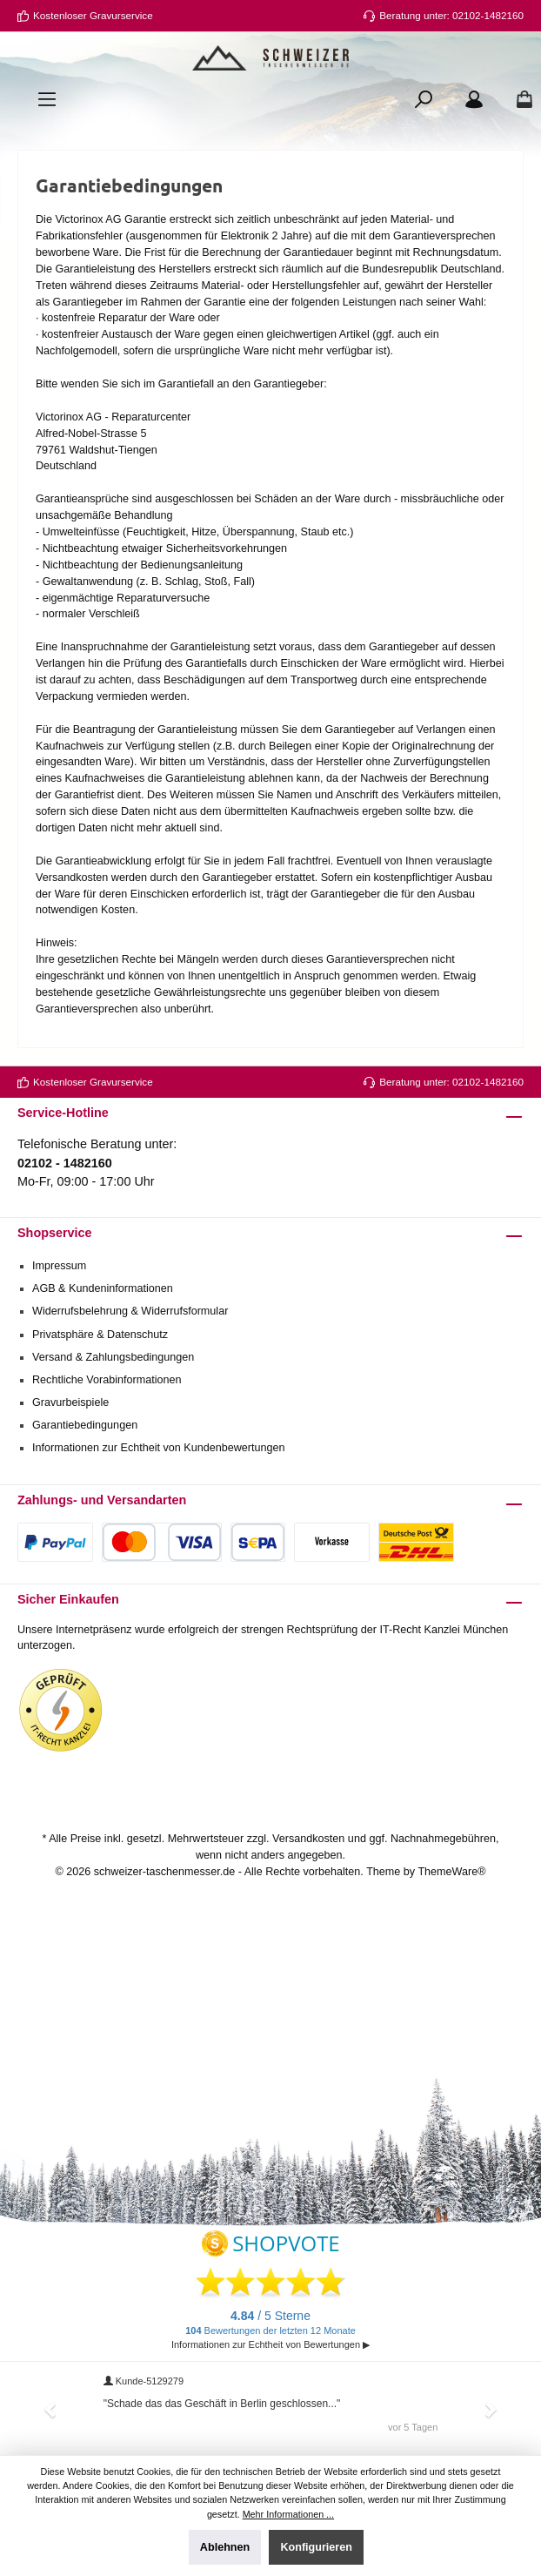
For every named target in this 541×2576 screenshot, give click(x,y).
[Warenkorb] (519, 99)
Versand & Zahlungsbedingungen (113, 1357)
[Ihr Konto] (474, 99)
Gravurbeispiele (70, 1402)
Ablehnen (225, 2547)
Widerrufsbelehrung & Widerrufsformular (130, 1311)
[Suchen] (423, 99)
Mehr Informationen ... (288, 2514)
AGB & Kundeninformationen (102, 1288)
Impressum (59, 1266)
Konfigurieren (316, 2547)
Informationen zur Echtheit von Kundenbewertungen (158, 1448)
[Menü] (47, 99)
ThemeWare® (451, 1872)
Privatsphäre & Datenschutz (100, 1334)
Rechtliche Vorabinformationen (107, 1380)
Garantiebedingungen (84, 1425)
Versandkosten (308, 1839)
